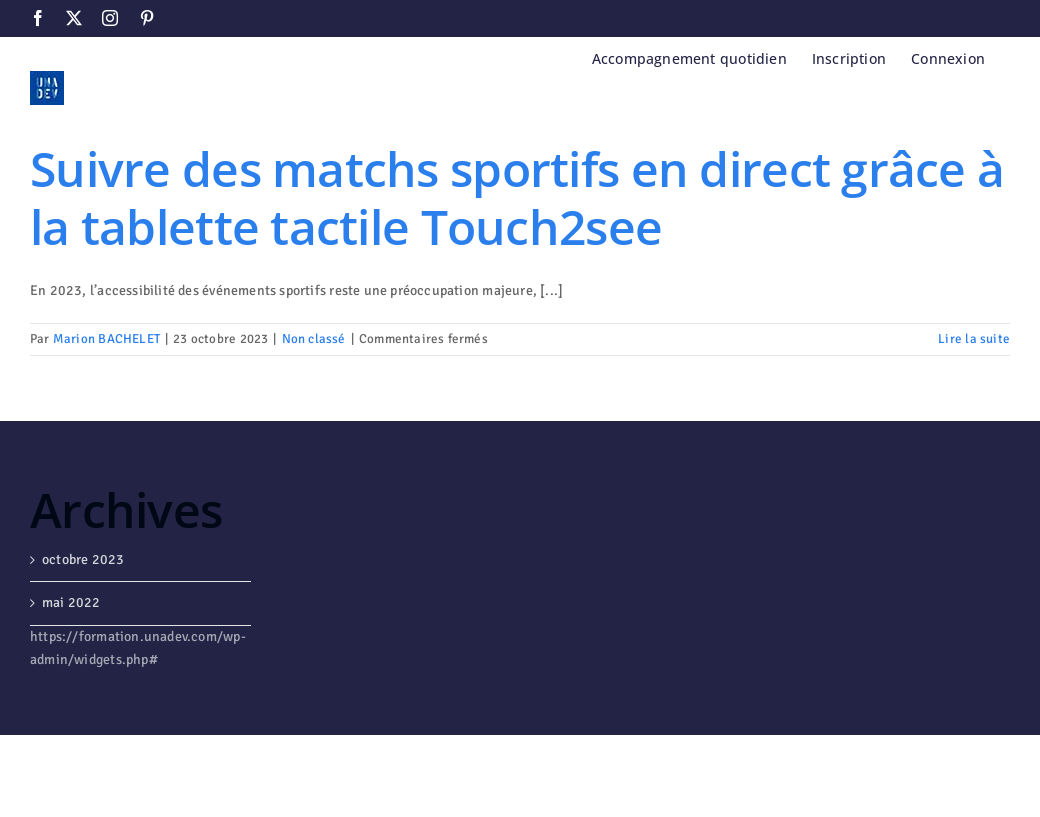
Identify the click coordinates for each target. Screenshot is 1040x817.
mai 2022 (71, 602)
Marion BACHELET (106, 339)
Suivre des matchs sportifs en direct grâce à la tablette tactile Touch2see (517, 197)
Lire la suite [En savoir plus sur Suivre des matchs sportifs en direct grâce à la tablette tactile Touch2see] (974, 339)
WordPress (84, 786)
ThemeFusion (387, 765)
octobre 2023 (83, 559)
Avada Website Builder (261, 765)
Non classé (314, 339)
